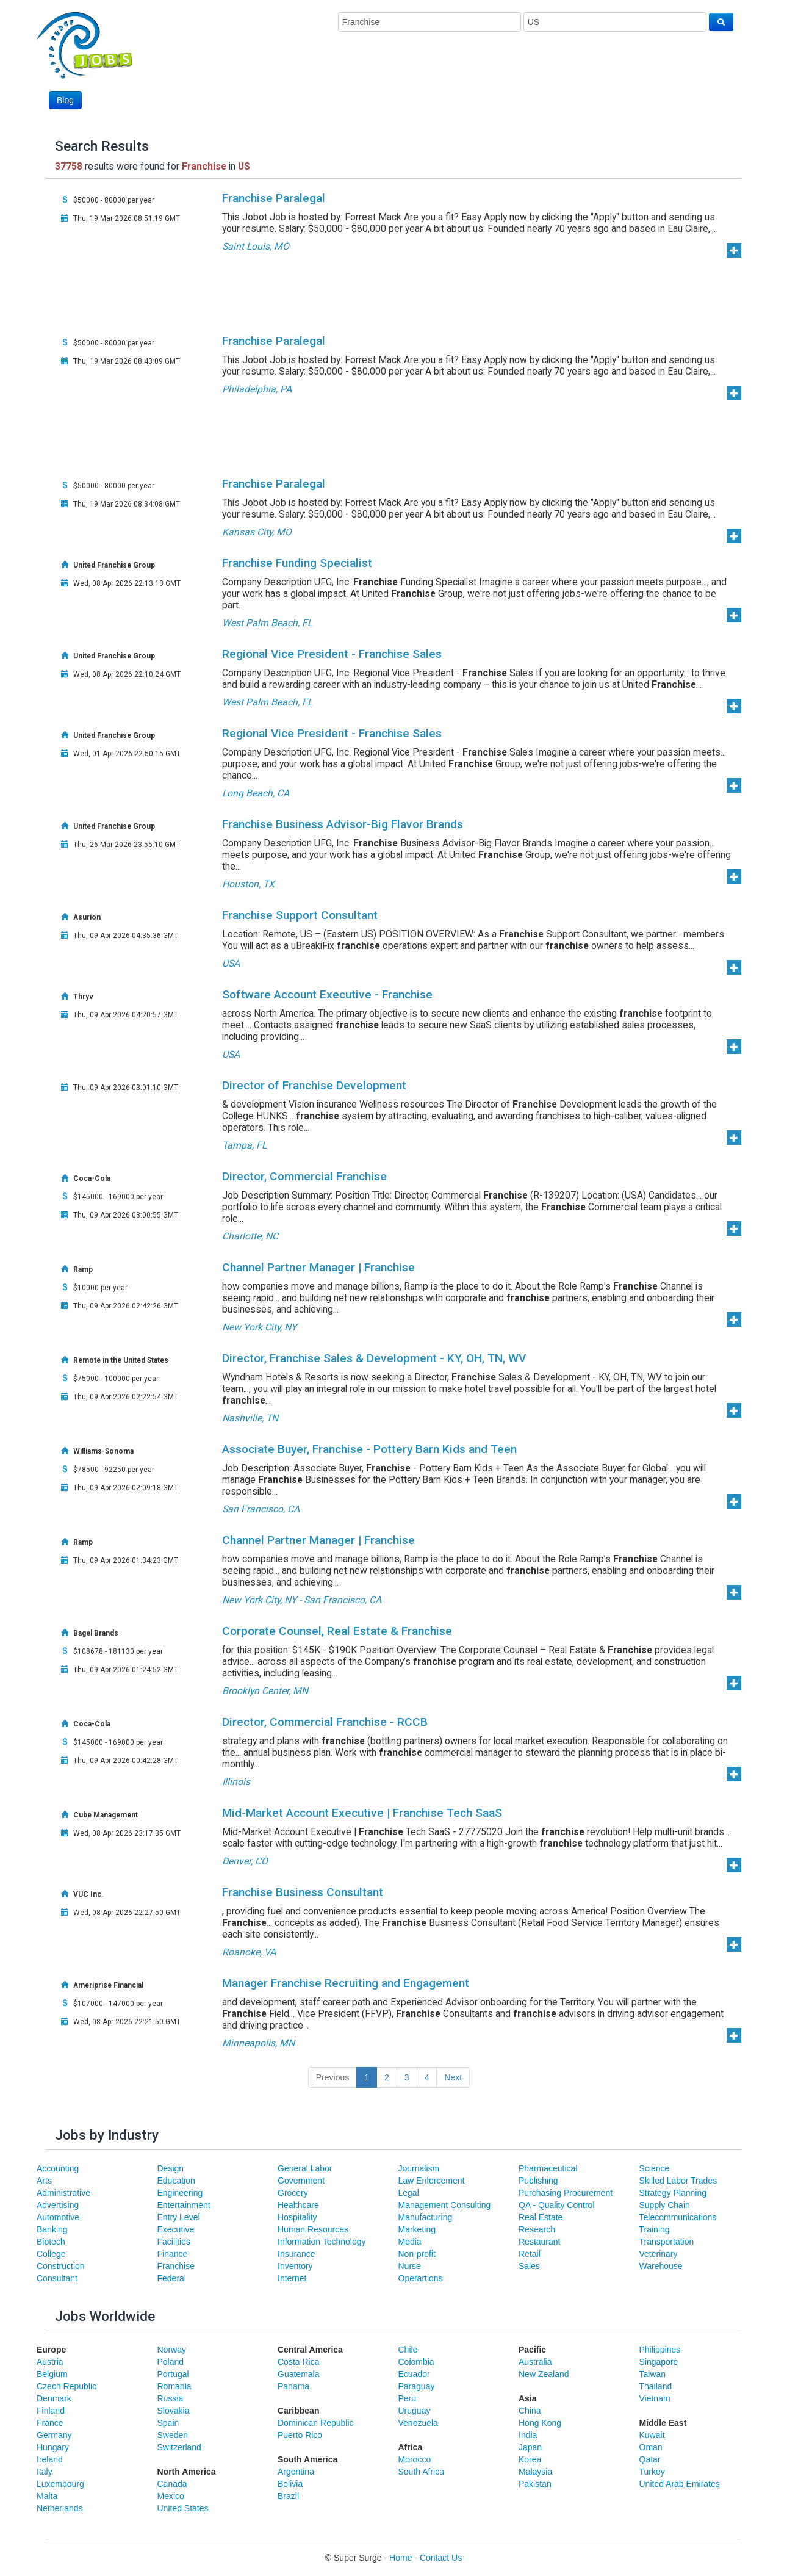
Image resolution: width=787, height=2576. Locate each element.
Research (537, 2229)
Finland (51, 2410)
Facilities (173, 2241)
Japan (530, 2447)
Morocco (414, 2459)
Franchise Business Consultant (302, 1892)
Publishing (538, 2180)
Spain (168, 2423)
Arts (44, 2180)
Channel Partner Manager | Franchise (318, 1267)
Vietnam (654, 2398)
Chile (408, 2349)
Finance (172, 2254)
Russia (170, 2398)
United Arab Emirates (679, 2484)
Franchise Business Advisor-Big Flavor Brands (342, 824)
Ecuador (414, 2374)
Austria (50, 2362)
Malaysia (535, 2472)
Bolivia (290, 2484)
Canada (172, 2484)
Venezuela (418, 2423)
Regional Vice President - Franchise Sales (332, 654)
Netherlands (60, 2508)
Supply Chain (664, 2205)
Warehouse (661, 2266)
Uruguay (414, 2410)
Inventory (295, 2266)
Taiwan (652, 2374)
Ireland (50, 2459)
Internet (292, 2278)
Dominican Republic (316, 2423)
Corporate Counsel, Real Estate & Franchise (337, 1631)
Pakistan (535, 2484)
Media (410, 2241)
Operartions (420, 2278)
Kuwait (652, 2435)
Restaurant (539, 2241)
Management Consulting (444, 2205)
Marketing (417, 2229)
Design (170, 2168)
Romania (174, 2386)
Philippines (660, 2349)
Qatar (650, 2459)
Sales (529, 2266)
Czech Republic (66, 2386)
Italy (44, 2472)
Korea (530, 2459)
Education (176, 2180)
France (50, 2423)
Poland (170, 2362)
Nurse (409, 2266)
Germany (54, 2435)
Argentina (296, 2472)
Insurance (296, 2254)
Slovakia (173, 2410)
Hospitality (297, 2217)
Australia (535, 2362)
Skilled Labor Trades (678, 2180)
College (51, 2254)
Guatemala (298, 2374)
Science (654, 2168)
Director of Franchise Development (314, 1085)
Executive (176, 2229)
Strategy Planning (673, 2193)
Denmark (54, 2398)
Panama (293, 2386)
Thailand (655, 2386)
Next (453, 2077)
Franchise (176, 2266)
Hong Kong (540, 2423)
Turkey (652, 2472)
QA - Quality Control (557, 2205)
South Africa (421, 2472)
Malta (47, 2496)
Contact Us (441, 2558)
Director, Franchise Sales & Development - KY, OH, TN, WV (374, 1358)
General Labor (305, 2168)
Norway (171, 2349)
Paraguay (416, 2386)
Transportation (666, 2241)
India (528, 2435)
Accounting (58, 2168)
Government (301, 2180)
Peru (407, 2398)
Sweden (173, 2435)
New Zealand (544, 2374)
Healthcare (298, 2205)
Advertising (58, 2205)
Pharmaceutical (548, 2168)
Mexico (170, 2496)
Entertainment (183, 2205)
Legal (408, 2193)
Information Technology (322, 2241)
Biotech (51, 2241)
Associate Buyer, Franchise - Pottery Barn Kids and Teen (369, 1449)
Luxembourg (60, 2484)
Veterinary (658, 2254)
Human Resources (313, 2229)
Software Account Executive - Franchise (327, 994)
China (530, 2410)
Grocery (293, 2193)
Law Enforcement (431, 2180)
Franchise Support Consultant (300, 915)
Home (400, 2558)
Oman (651, 2447)
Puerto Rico (300, 2435)
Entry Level (178, 2217)
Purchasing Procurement (566, 2193)
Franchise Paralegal (273, 198)
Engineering (180, 2193)
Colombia (416, 2362)
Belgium (52, 2374)
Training (654, 2229)
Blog (65, 100)
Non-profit (417, 2254)
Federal (171, 2278)
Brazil (288, 2496)
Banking (52, 2229)
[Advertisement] (511, 77)
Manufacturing (425, 2217)
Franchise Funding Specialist (297, 563)
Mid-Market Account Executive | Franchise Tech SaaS (362, 1813)
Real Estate (540, 2217)
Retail (530, 2254)
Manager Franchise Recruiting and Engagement (345, 1983)
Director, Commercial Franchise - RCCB (325, 1722)
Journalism (419, 2168)
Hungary (53, 2447)
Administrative (63, 2193)
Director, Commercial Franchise (304, 1176)
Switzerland (179, 2447)
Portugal (173, 2374)
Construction (61, 2266)
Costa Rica (298, 2362)
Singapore (658, 2362)
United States (183, 2508)
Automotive (58, 2217)
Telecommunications (678, 2217)
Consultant (57, 2278)
